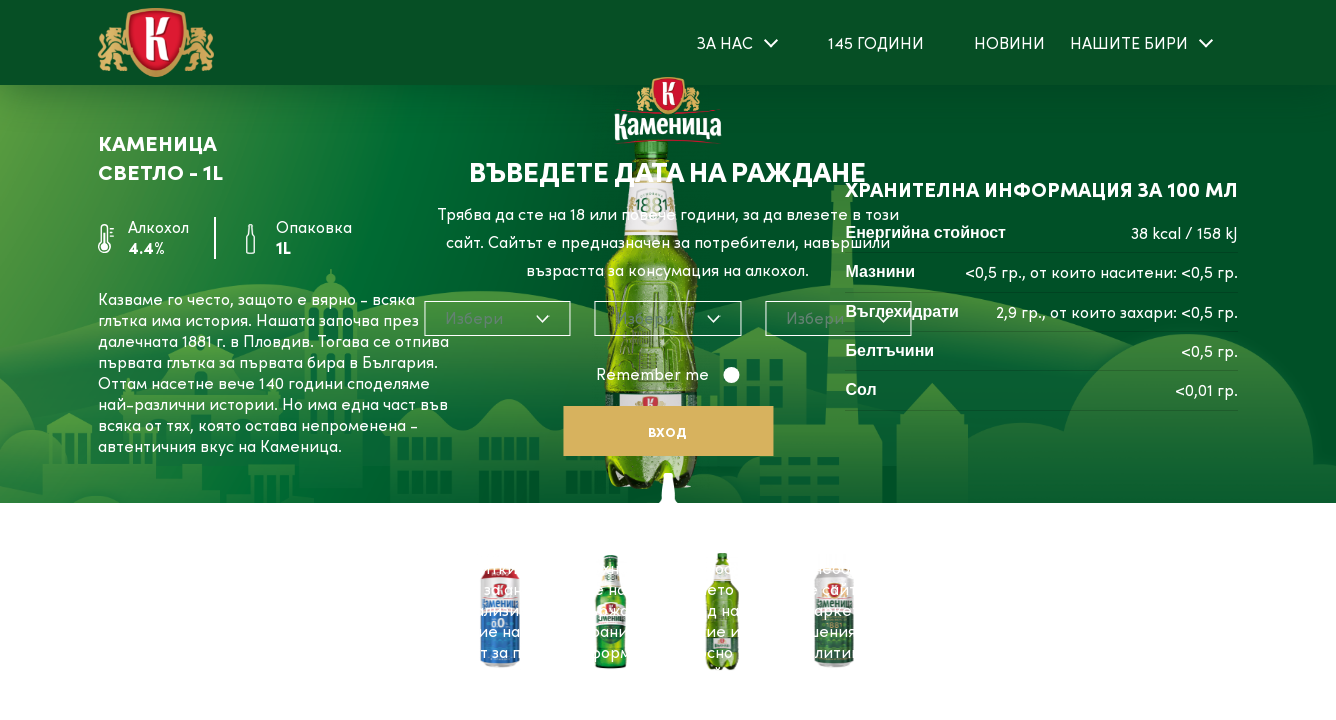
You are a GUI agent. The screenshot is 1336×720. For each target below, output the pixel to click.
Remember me (654, 374)
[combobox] (497, 318)
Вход (667, 432)
